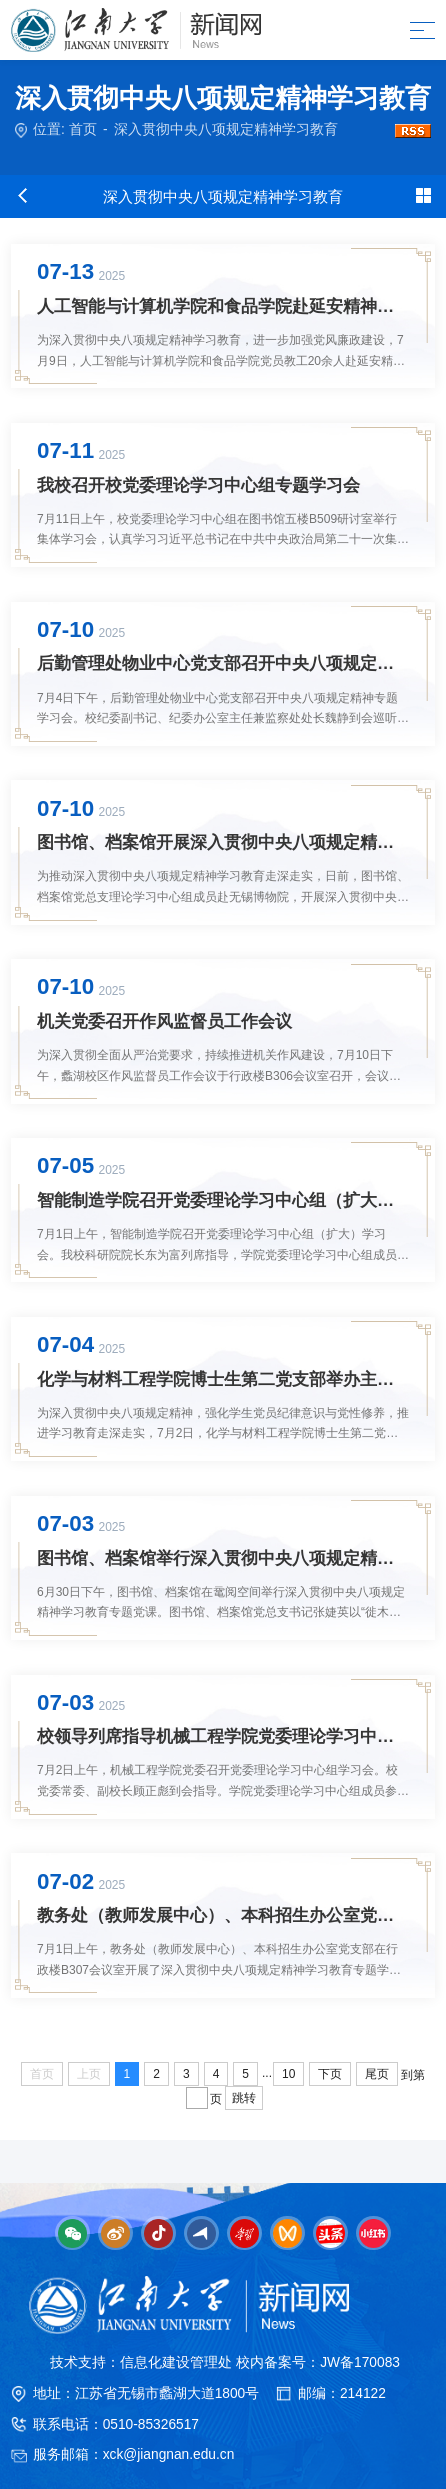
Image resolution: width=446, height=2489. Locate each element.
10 (288, 2074)
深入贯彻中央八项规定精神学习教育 (226, 129)
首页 (83, 129)
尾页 (377, 2074)
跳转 (244, 2098)
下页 (330, 2074)
